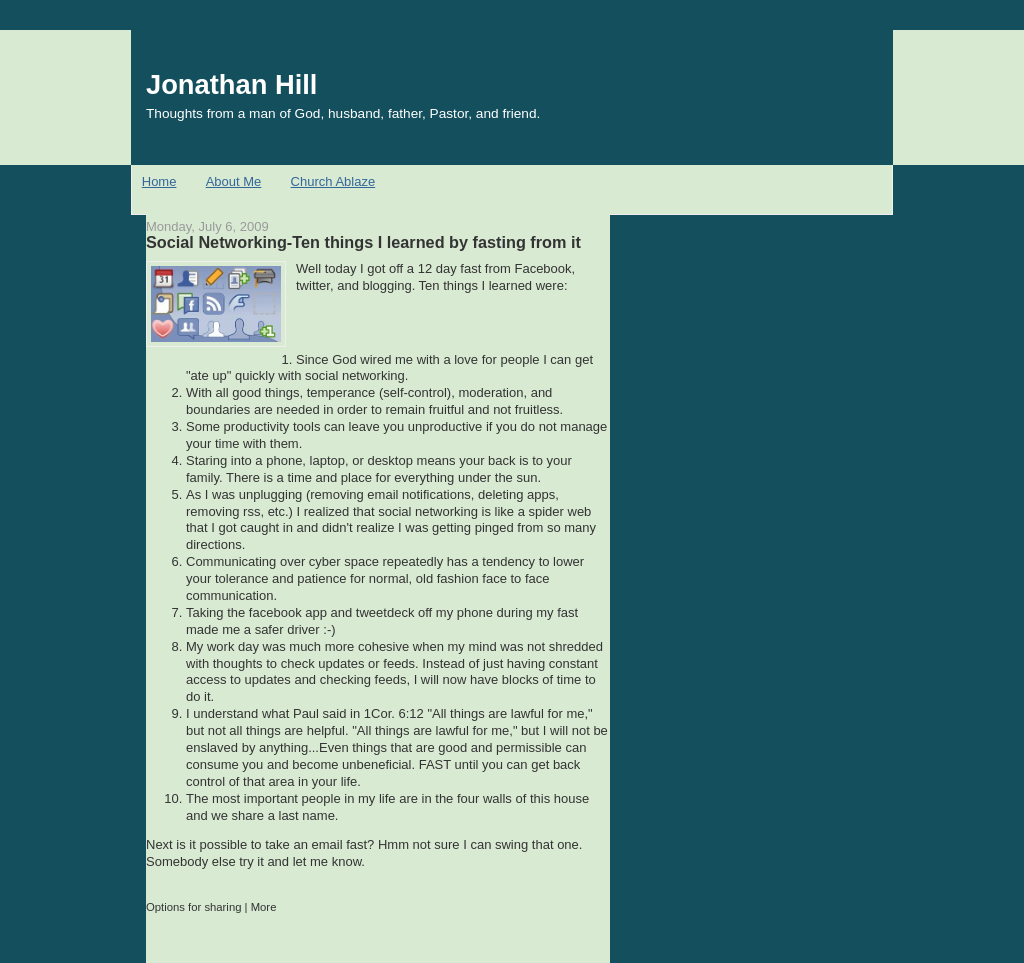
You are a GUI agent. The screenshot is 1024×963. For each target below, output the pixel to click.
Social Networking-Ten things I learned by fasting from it (363, 242)
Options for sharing (193, 907)
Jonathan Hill (231, 84)
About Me (234, 181)
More (264, 907)
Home (159, 181)
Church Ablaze (333, 181)
